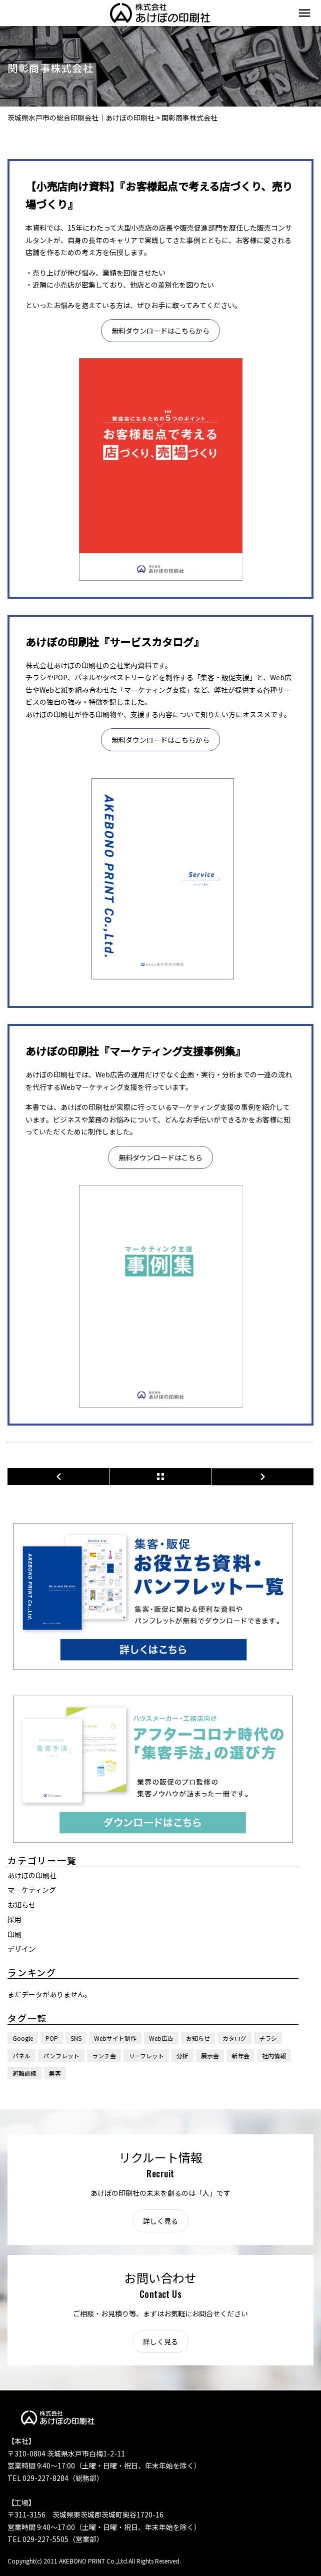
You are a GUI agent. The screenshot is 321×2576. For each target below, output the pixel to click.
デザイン (22, 1949)
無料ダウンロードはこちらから (161, 331)
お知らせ (22, 1905)
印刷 (15, 1934)
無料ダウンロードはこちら (160, 1157)
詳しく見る (160, 2221)
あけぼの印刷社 (32, 1875)
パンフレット (61, 2055)
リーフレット (146, 2055)
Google (22, 2038)
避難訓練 (24, 2073)
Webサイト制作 (115, 2038)
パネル (21, 2055)
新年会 (241, 2055)
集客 (55, 2073)
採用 (15, 1919)
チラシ (268, 2038)
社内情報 (274, 2055)
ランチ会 (104, 2055)
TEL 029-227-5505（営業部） (56, 2539)
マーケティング (32, 1890)
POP (52, 2038)
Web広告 (161, 2038)
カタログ (234, 2038)
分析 (182, 2055)
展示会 (210, 2055)
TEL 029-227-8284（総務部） (56, 2478)
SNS (76, 2038)
